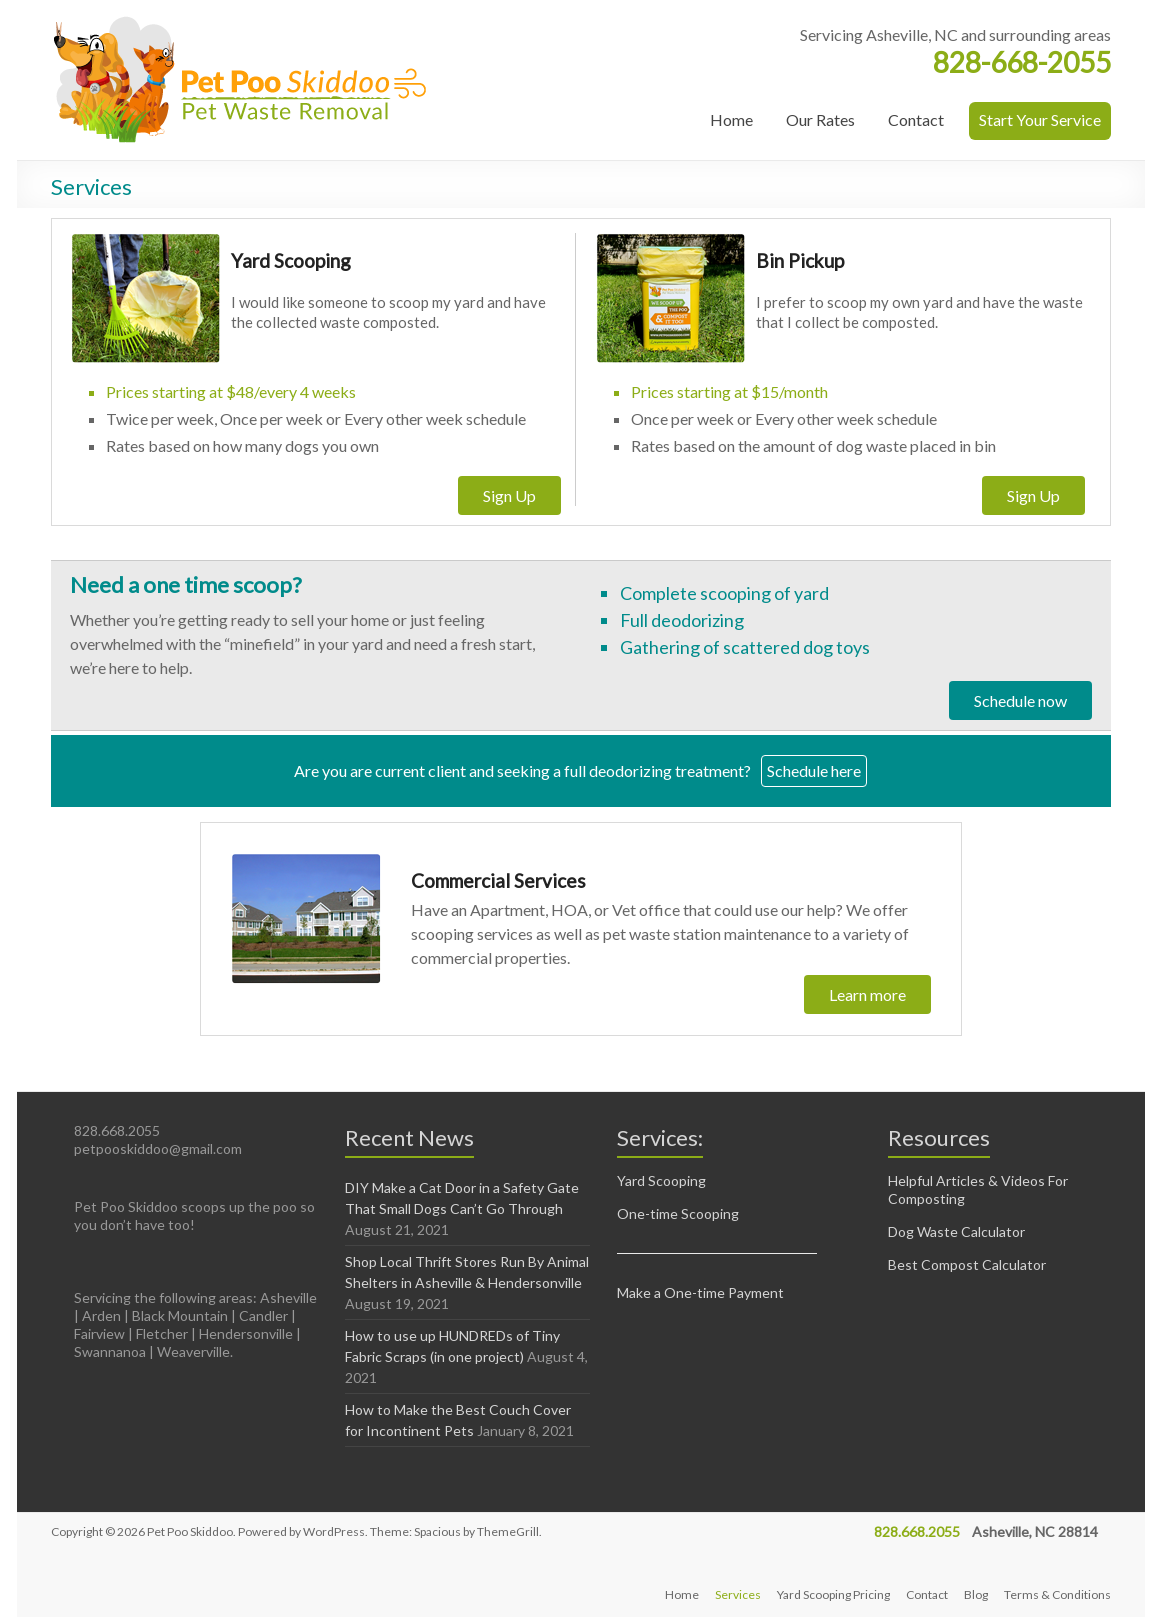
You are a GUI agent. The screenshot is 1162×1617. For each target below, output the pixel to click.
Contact (916, 119)
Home (731, 119)
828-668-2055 (1022, 62)
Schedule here (814, 770)
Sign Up (509, 495)
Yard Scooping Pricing (833, 1594)
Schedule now (1020, 700)
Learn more (867, 994)
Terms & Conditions (1057, 1594)
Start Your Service (1040, 119)
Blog (976, 1594)
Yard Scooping (661, 1180)
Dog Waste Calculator (956, 1231)
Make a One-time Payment (700, 1292)
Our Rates (820, 119)
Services (738, 1594)
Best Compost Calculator (967, 1264)
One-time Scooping (678, 1213)
